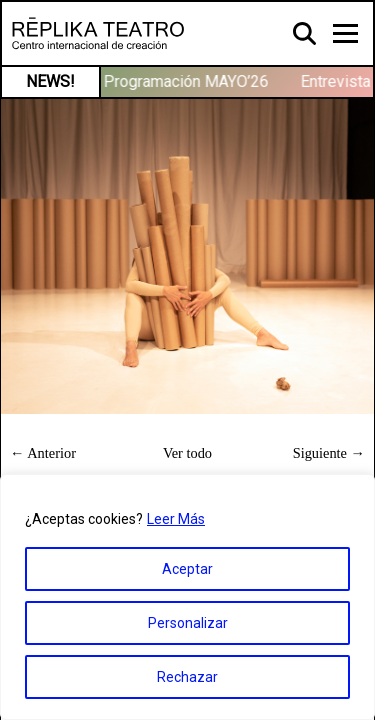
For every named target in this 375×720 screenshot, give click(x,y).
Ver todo (187, 453)
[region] (187, 597)
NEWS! (50, 81)
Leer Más (176, 519)
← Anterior (43, 453)
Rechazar (187, 677)
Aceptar (187, 569)
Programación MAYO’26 (188, 81)
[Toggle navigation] (345, 33)
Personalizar (188, 623)
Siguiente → (329, 453)
